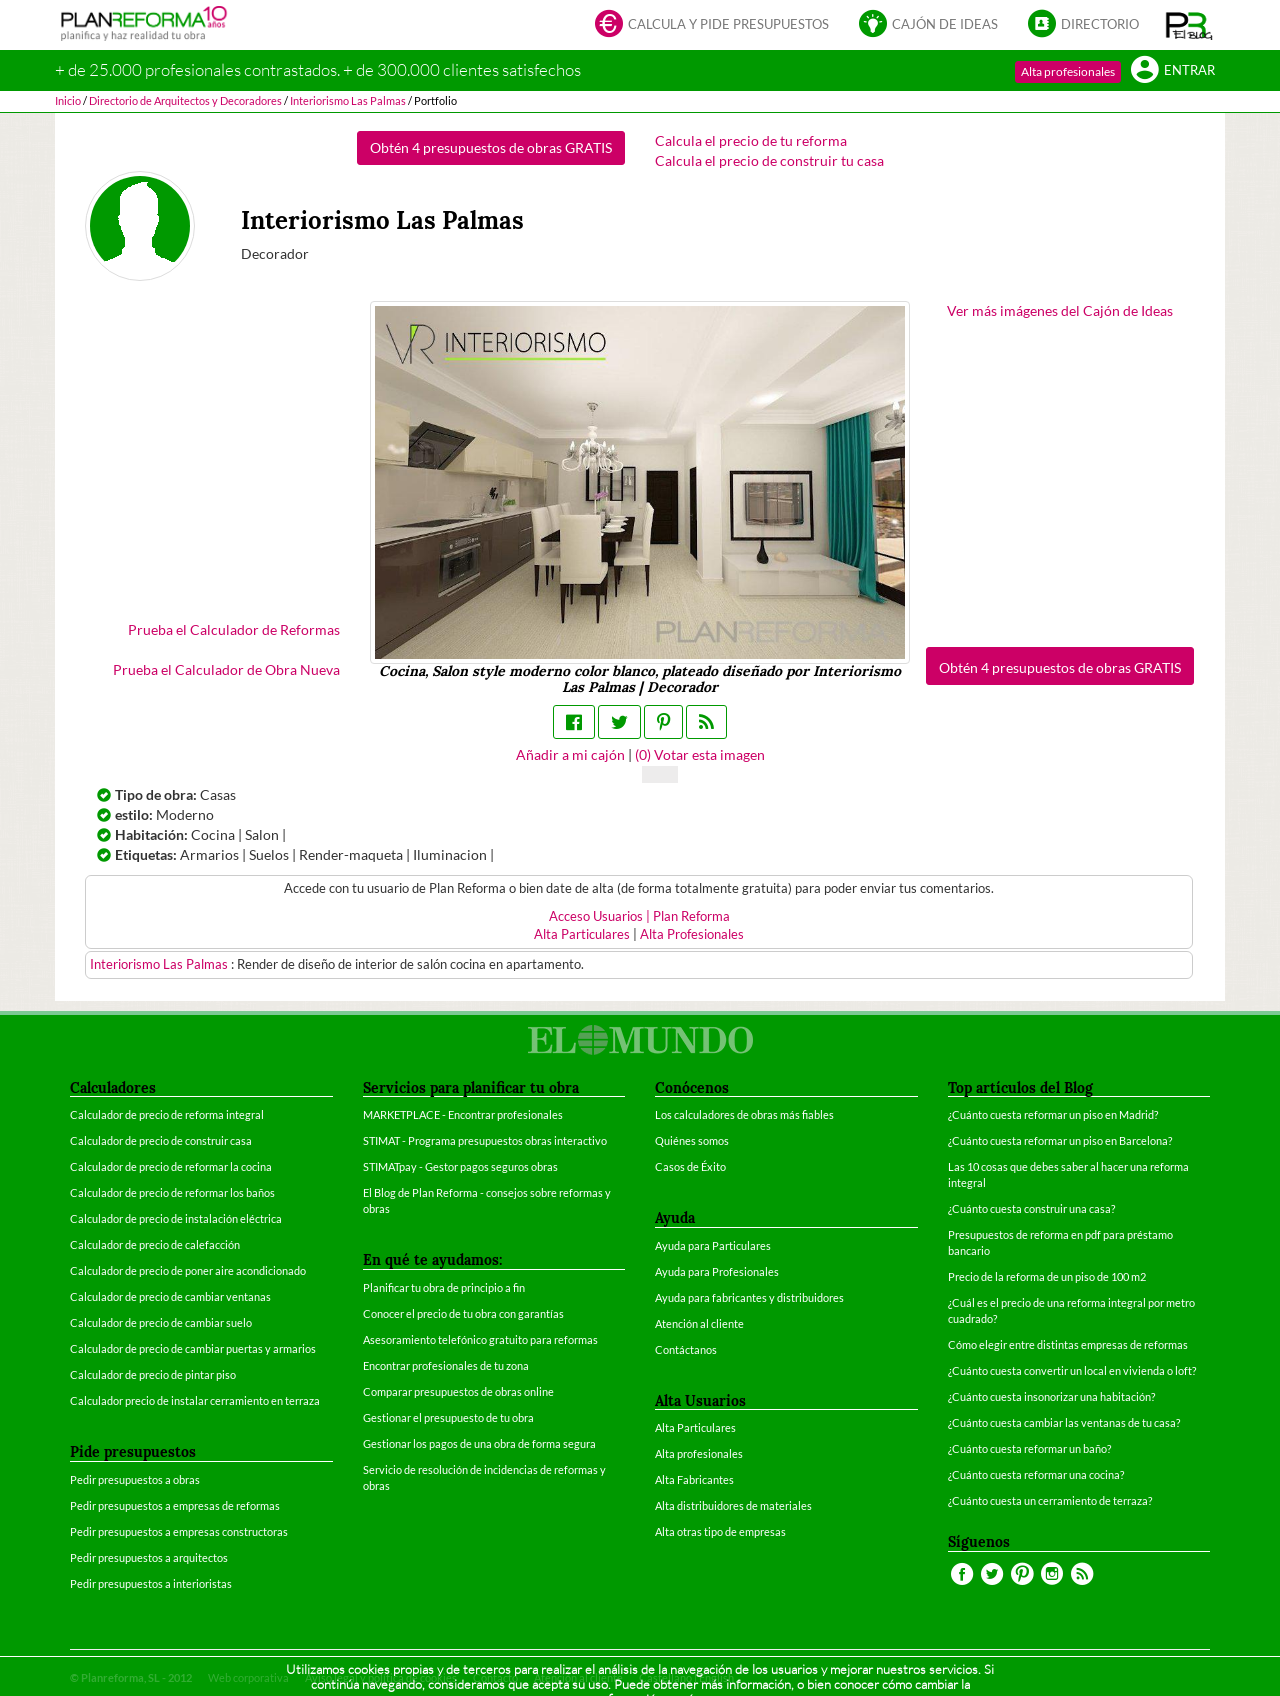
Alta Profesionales (692, 934)
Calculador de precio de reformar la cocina (171, 1166)
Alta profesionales (1068, 71)
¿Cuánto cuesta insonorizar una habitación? (1051, 1396)
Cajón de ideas (928, 25)
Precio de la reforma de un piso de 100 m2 (1047, 1276)
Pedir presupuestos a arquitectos (149, 1557)
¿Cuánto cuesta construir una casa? (1031, 1208)
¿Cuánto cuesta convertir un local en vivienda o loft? (1072, 1370)
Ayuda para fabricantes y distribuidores (749, 1297)
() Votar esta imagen (700, 754)
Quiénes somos (692, 1140)
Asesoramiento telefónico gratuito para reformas (480, 1339)
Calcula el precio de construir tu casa (769, 160)
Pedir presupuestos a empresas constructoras (179, 1531)
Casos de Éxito (690, 1166)
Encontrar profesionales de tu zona (446, 1365)
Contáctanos (686, 1349)
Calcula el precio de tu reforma (751, 140)
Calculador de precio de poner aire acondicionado (188, 1270)
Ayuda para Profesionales (717, 1271)
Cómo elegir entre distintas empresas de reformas (1068, 1344)
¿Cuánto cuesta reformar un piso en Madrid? (1053, 1114)
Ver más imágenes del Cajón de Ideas (1060, 310)
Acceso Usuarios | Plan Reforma (639, 916)
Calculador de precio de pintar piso (153, 1374)
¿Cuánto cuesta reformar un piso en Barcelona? (1060, 1140)
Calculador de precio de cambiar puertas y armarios (193, 1348)
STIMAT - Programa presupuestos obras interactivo (485, 1140)
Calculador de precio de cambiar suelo (161, 1322)
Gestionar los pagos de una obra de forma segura (479, 1443)
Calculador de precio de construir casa (161, 1140)
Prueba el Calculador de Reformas (234, 629)
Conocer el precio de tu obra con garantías (463, 1313)
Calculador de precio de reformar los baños (172, 1192)
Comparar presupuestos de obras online (458, 1391)
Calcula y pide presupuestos (712, 25)
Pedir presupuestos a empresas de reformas (175, 1505)
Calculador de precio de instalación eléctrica (176, 1218)
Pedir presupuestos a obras (135, 1479)
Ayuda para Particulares (713, 1245)
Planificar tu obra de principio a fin (444, 1287)
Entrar (1173, 71)
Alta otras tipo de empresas (720, 1531)
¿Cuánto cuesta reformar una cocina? (1036, 1474)
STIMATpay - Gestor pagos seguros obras (460, 1166)
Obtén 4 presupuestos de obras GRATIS (491, 147)
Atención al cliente (699, 1323)
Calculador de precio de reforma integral (167, 1114)
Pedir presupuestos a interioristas (151, 1583)
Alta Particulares (582, 934)
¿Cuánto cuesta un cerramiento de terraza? (1050, 1500)
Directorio (1083, 25)
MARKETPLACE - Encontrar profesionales (463, 1114)
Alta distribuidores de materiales (733, 1505)
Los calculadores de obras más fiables (744, 1114)
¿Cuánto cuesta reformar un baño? (1029, 1448)
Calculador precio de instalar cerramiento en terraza (195, 1400)
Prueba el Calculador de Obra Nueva (226, 669)
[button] (1189, 25)
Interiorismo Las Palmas (160, 964)
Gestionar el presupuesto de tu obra (448, 1417)
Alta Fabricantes (694, 1479)
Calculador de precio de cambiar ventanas (170, 1296)
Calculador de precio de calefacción (155, 1244)
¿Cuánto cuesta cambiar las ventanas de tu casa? (1064, 1422)
